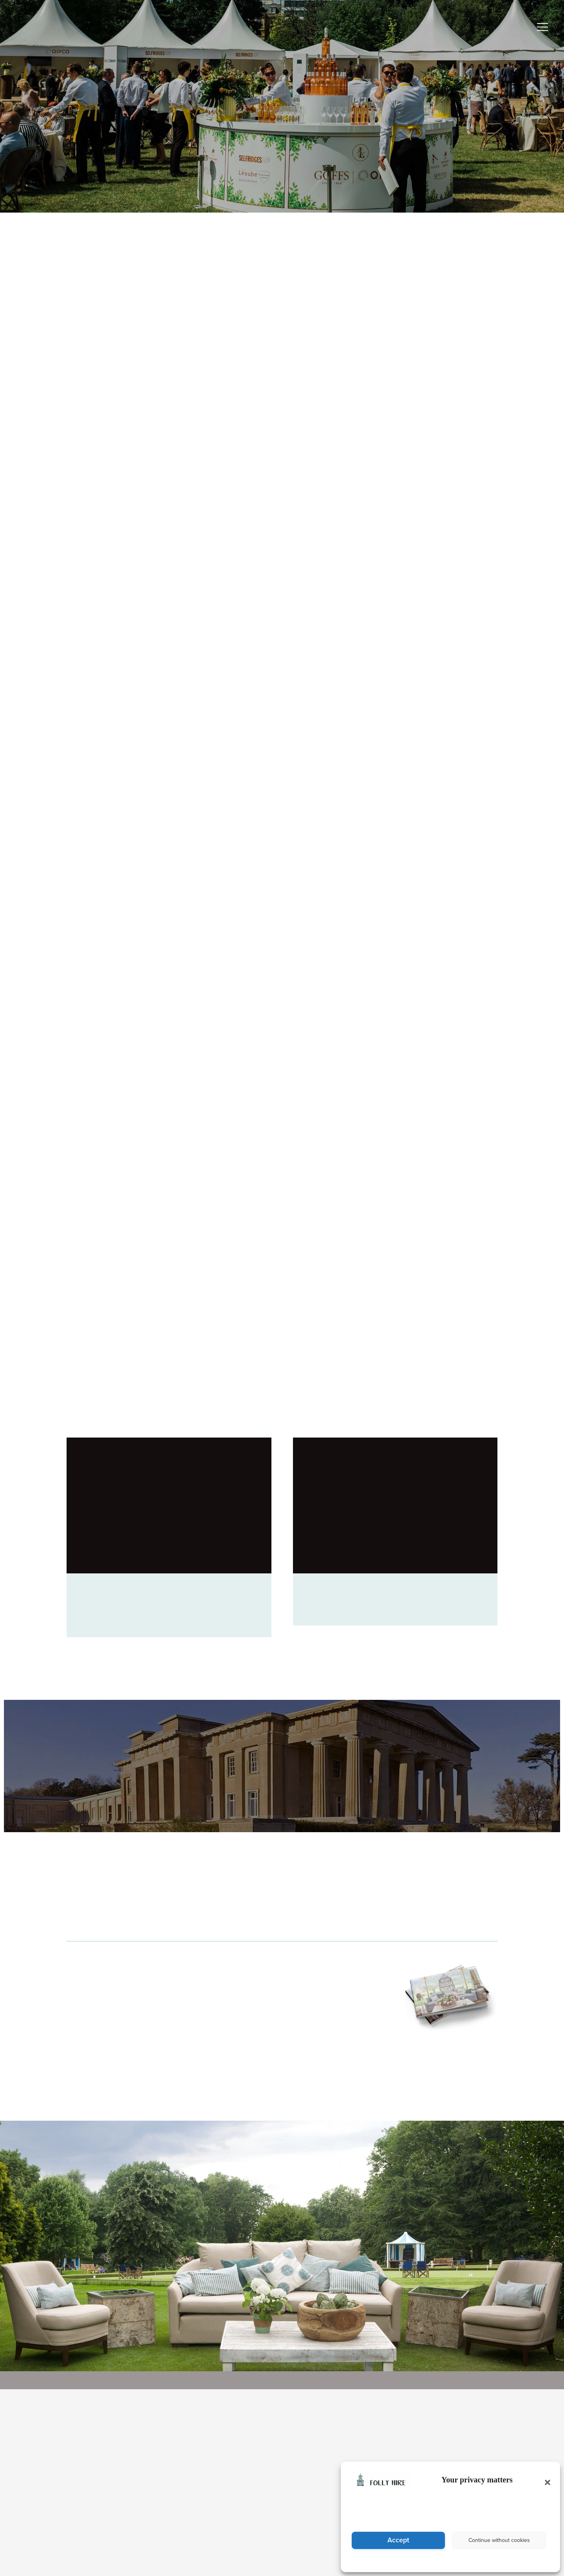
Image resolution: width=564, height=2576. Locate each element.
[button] (545, 2479)
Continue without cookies (499, 2539)
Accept (399, 2540)
